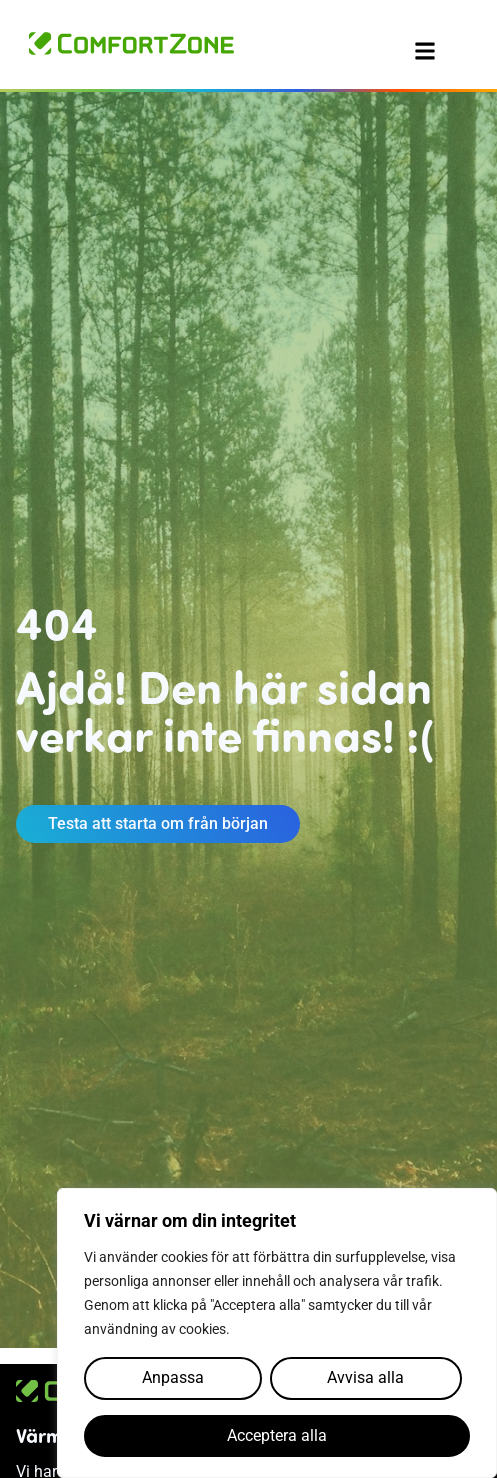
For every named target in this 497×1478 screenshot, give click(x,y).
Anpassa (173, 1377)
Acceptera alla (277, 1435)
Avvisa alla (365, 1377)
